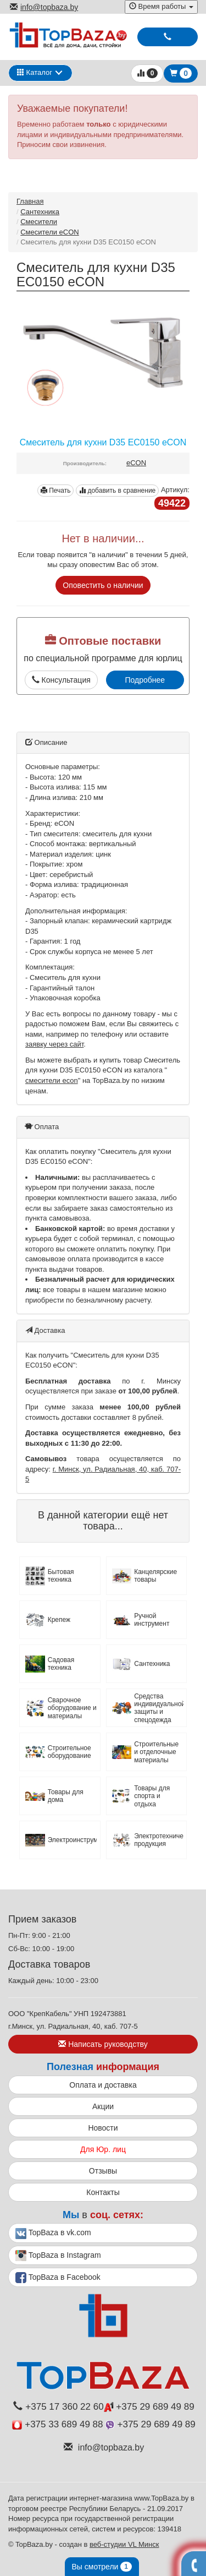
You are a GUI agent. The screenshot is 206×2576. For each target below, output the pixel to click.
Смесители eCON (49, 232)
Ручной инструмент (151, 1619)
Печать (56, 490)
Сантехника (39, 212)
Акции (103, 2106)
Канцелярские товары (155, 1575)
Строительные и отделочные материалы (156, 1752)
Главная (29, 201)
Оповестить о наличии (103, 585)
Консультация (61, 680)
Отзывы (103, 2170)
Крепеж (59, 1620)
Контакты (102, 2192)
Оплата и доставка (102, 2085)
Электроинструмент (72, 1840)
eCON (136, 463)
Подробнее (145, 680)
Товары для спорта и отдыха (152, 1796)
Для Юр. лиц (103, 2149)
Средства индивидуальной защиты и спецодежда (158, 1708)
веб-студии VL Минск (124, 2544)
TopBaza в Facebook (58, 2277)
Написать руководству (102, 2044)
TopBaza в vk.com (53, 2233)
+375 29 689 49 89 (149, 2406)
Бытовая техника (61, 1575)
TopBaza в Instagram (58, 2255)
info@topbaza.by (44, 7)
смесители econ (51, 1080)
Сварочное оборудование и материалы (72, 1708)
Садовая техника (61, 1663)
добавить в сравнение (117, 490)
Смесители (38, 221)
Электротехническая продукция (158, 1840)
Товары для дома (65, 1796)
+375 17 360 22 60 (58, 2406)
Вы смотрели (102, 2567)
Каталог (34, 72)
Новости (103, 2127)
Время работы (161, 6)
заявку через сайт (54, 1044)
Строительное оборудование (69, 1752)
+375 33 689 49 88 (57, 2424)
